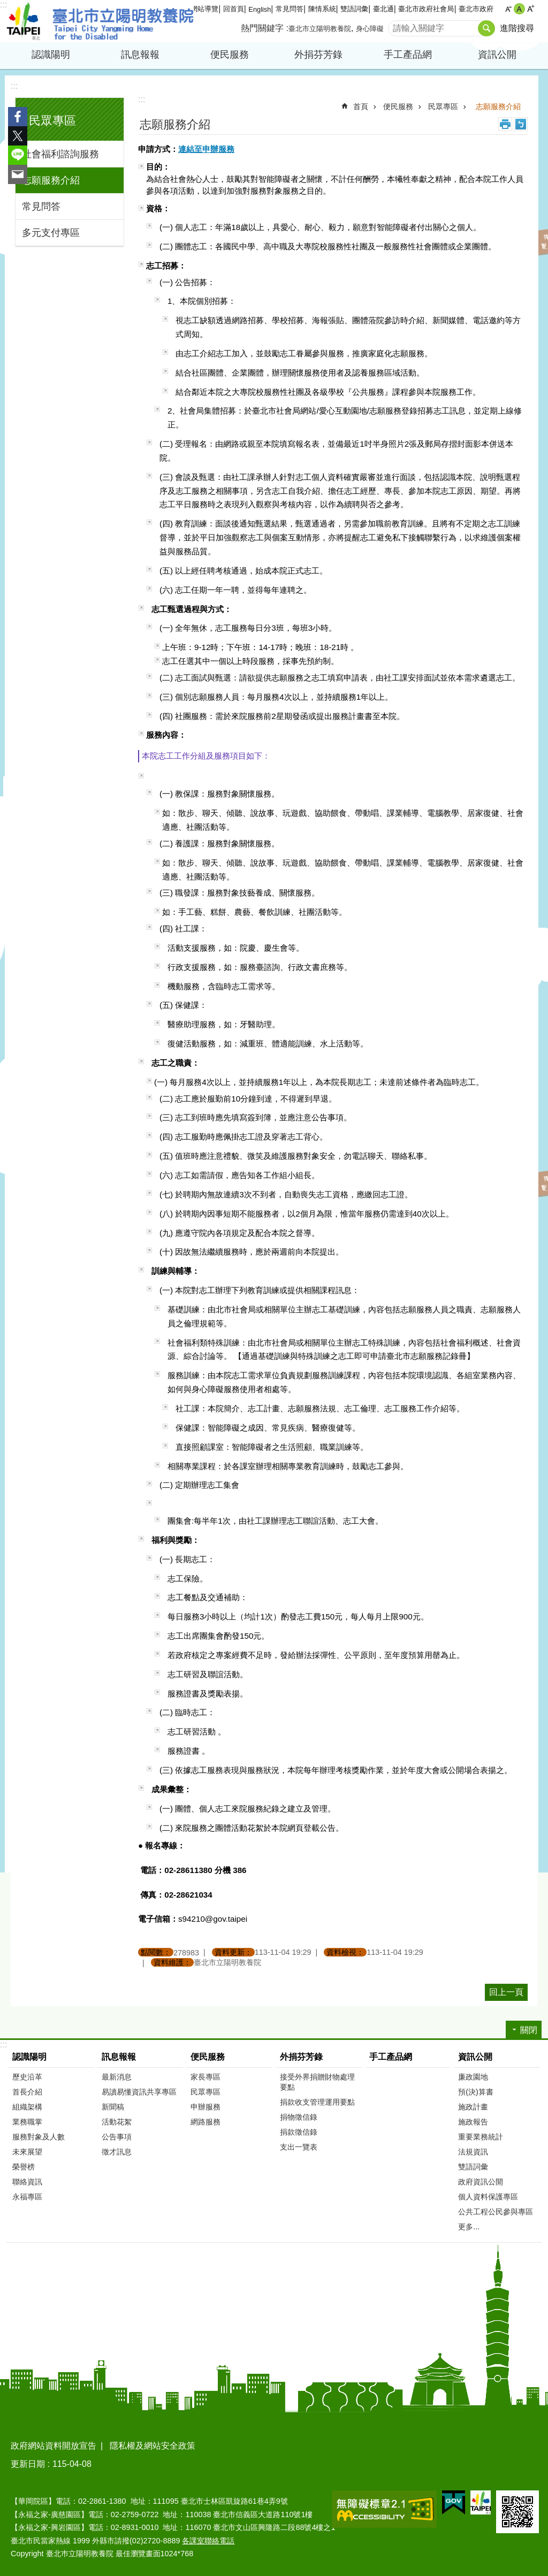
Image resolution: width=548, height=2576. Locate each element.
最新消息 (117, 2077)
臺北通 (383, 9)
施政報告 (473, 2122)
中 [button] (519, 8)
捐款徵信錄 (298, 2132)
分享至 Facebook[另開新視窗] (17, 116)
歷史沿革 (27, 2077)
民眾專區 (52, 120)
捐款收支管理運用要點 (317, 2102)
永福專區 (27, 2196)
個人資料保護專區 (488, 2196)
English (259, 9)
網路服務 (205, 2122)
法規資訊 (473, 2151)
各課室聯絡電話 (208, 2540)
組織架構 (27, 2107)
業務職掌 (27, 2122)
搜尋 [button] (486, 28)
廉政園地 (473, 2077)
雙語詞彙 (354, 9)
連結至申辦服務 (206, 149)
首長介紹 (27, 2092)
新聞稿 (113, 2107)
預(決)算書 (475, 2092)
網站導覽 (204, 9)
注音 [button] (521, 124)
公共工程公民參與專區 (495, 2211)
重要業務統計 (480, 2136)
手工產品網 (408, 54)
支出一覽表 (298, 2147)
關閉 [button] (528, 2030)
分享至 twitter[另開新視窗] (17, 136)
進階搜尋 (517, 28)
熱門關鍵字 (262, 28)
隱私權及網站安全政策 (152, 2445)
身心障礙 (370, 29)
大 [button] (530, 8)
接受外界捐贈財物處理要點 (317, 2082)
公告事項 (117, 2136)
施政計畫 (473, 2107)
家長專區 (205, 2077)
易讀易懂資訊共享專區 (139, 2092)
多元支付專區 (51, 232)
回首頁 (233, 9)
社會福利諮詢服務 (60, 154)
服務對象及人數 (38, 2136)
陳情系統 (322, 9)
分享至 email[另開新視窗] (17, 174)
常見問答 (289, 9)
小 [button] (508, 8)
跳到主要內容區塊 (5, 5)
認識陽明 (51, 54)
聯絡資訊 (27, 2181)
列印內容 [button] (505, 124)
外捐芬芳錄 (318, 54)
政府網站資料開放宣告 (53, 2445)
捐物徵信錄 (298, 2117)
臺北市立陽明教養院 (100, 21)
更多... (469, 2226)
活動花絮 (117, 2122)
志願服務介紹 (51, 180)
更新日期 (28, 2463)
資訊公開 (497, 54)
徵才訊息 (117, 2151)
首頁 (360, 106)
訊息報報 (140, 54)
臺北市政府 (476, 9)
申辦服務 (205, 2107)
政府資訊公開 (480, 2181)
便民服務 (229, 54)
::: (3, 4)
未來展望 (27, 2151)
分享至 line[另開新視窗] (17, 155)
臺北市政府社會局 (426, 9)
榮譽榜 (23, 2166)
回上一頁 (506, 1992)
